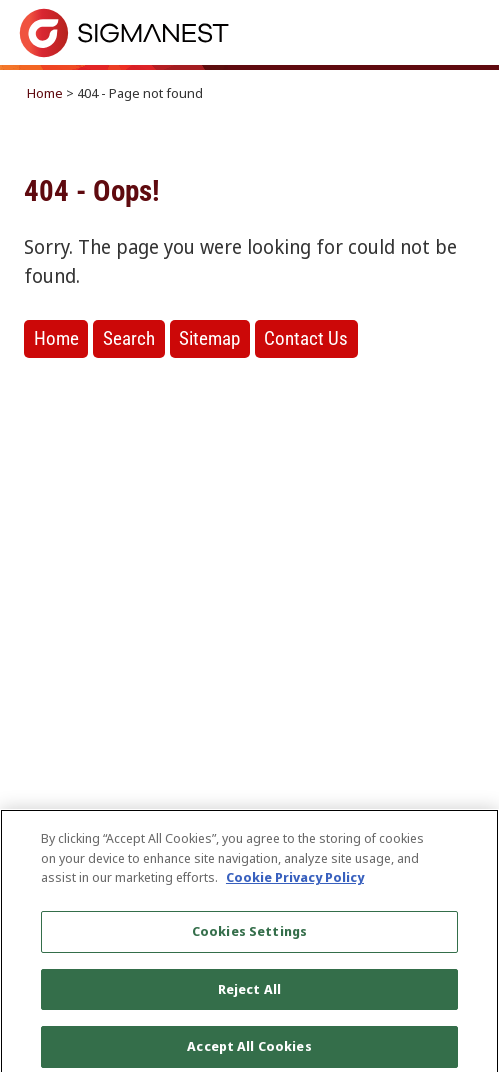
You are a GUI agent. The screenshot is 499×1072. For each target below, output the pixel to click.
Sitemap (209, 338)
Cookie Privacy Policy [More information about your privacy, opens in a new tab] (295, 883)
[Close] (467, 846)
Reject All (249, 994)
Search (129, 338)
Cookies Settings (249, 936)
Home (45, 93)
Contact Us (306, 338)
